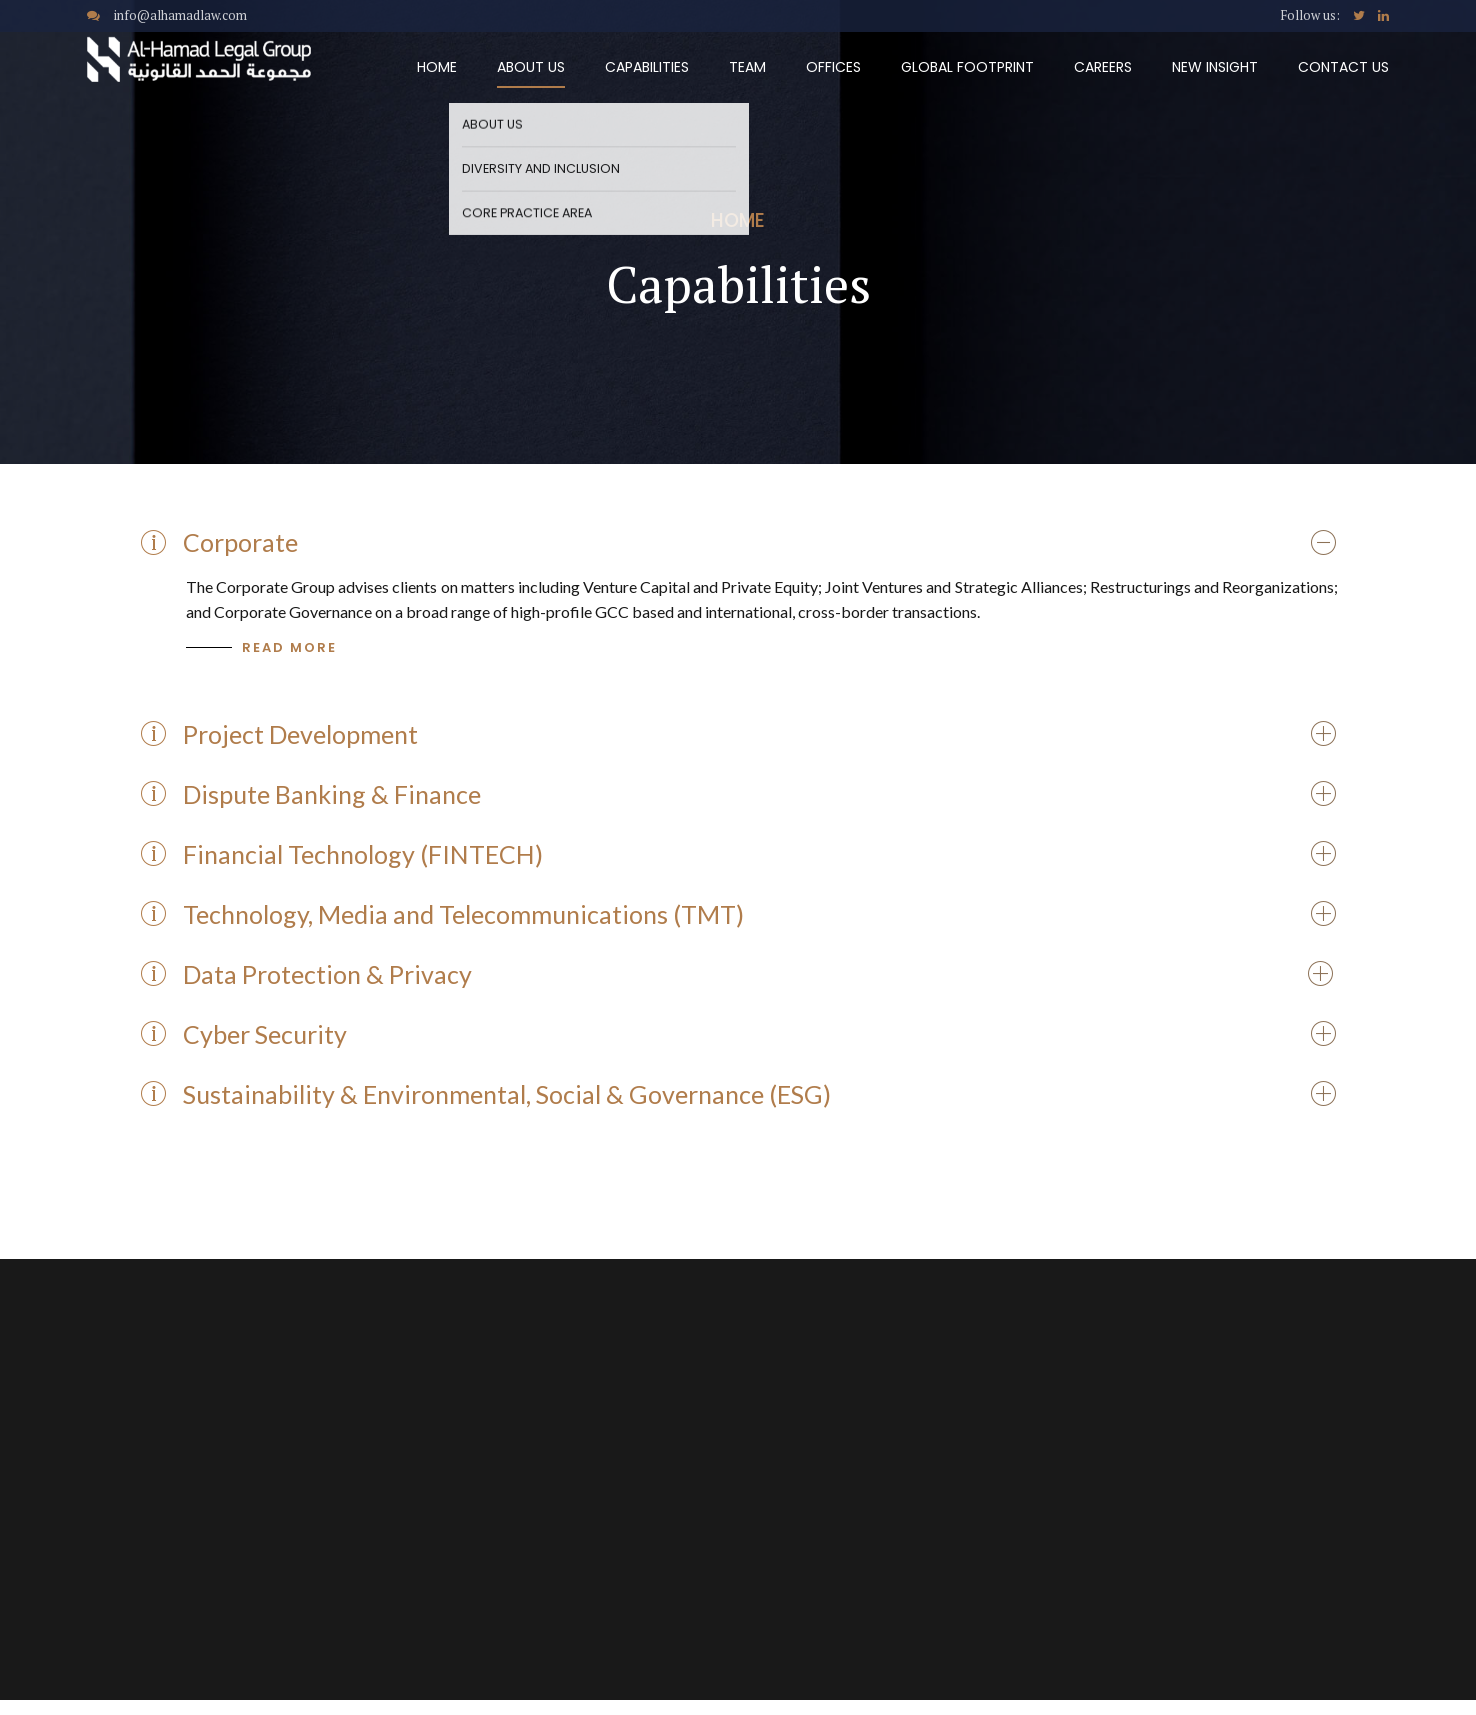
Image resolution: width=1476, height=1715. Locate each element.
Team (747, 67)
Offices (833, 67)
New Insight (1215, 67)
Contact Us (1343, 67)
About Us (531, 67)
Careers (1103, 67)
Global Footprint (967, 67)
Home (437, 67)
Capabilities (647, 67)
